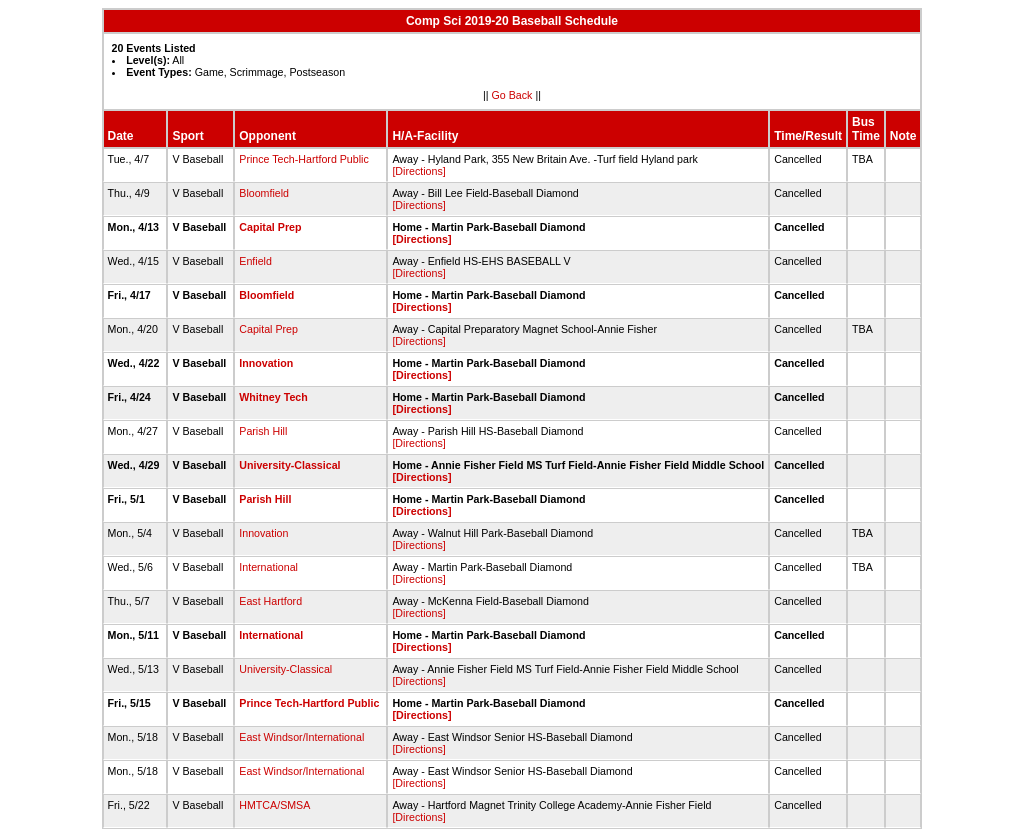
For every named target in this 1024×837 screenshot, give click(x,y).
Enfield (255, 261)
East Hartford (270, 601)
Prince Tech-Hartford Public (304, 159)
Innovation (266, 363)
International (268, 567)
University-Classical (289, 465)
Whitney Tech (273, 397)
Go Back (512, 95)
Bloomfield (264, 193)
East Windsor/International (301, 737)
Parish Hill (263, 431)
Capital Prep (270, 227)
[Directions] (418, 171)
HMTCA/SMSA (274, 805)
